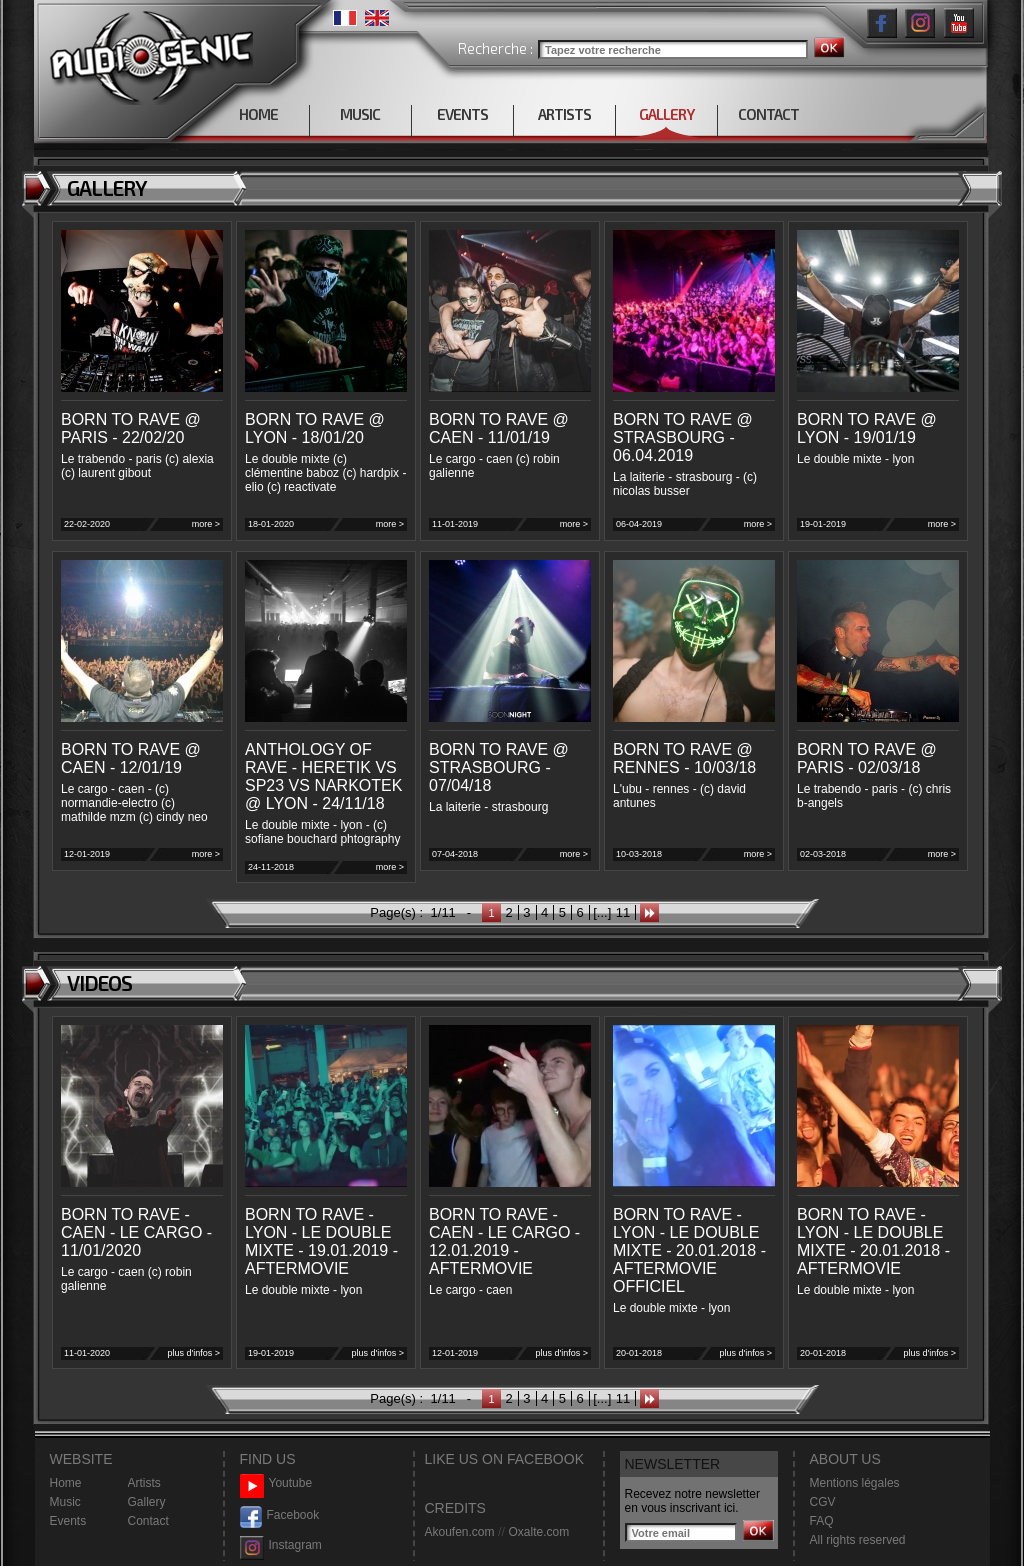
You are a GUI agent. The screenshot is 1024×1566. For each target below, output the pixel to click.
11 (623, 912)
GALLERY (666, 114)
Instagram (281, 1545)
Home (66, 1483)
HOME (258, 114)
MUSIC (360, 114)
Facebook (280, 1515)
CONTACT (768, 114)
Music (65, 1502)
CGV (823, 1502)
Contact (148, 1521)
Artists (144, 1483)
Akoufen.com (460, 1532)
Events (68, 1521)
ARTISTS (564, 114)
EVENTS (462, 114)
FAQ (822, 1521)
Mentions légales (855, 1483)
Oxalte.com (538, 1532)
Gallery (147, 1502)
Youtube (276, 1483)
